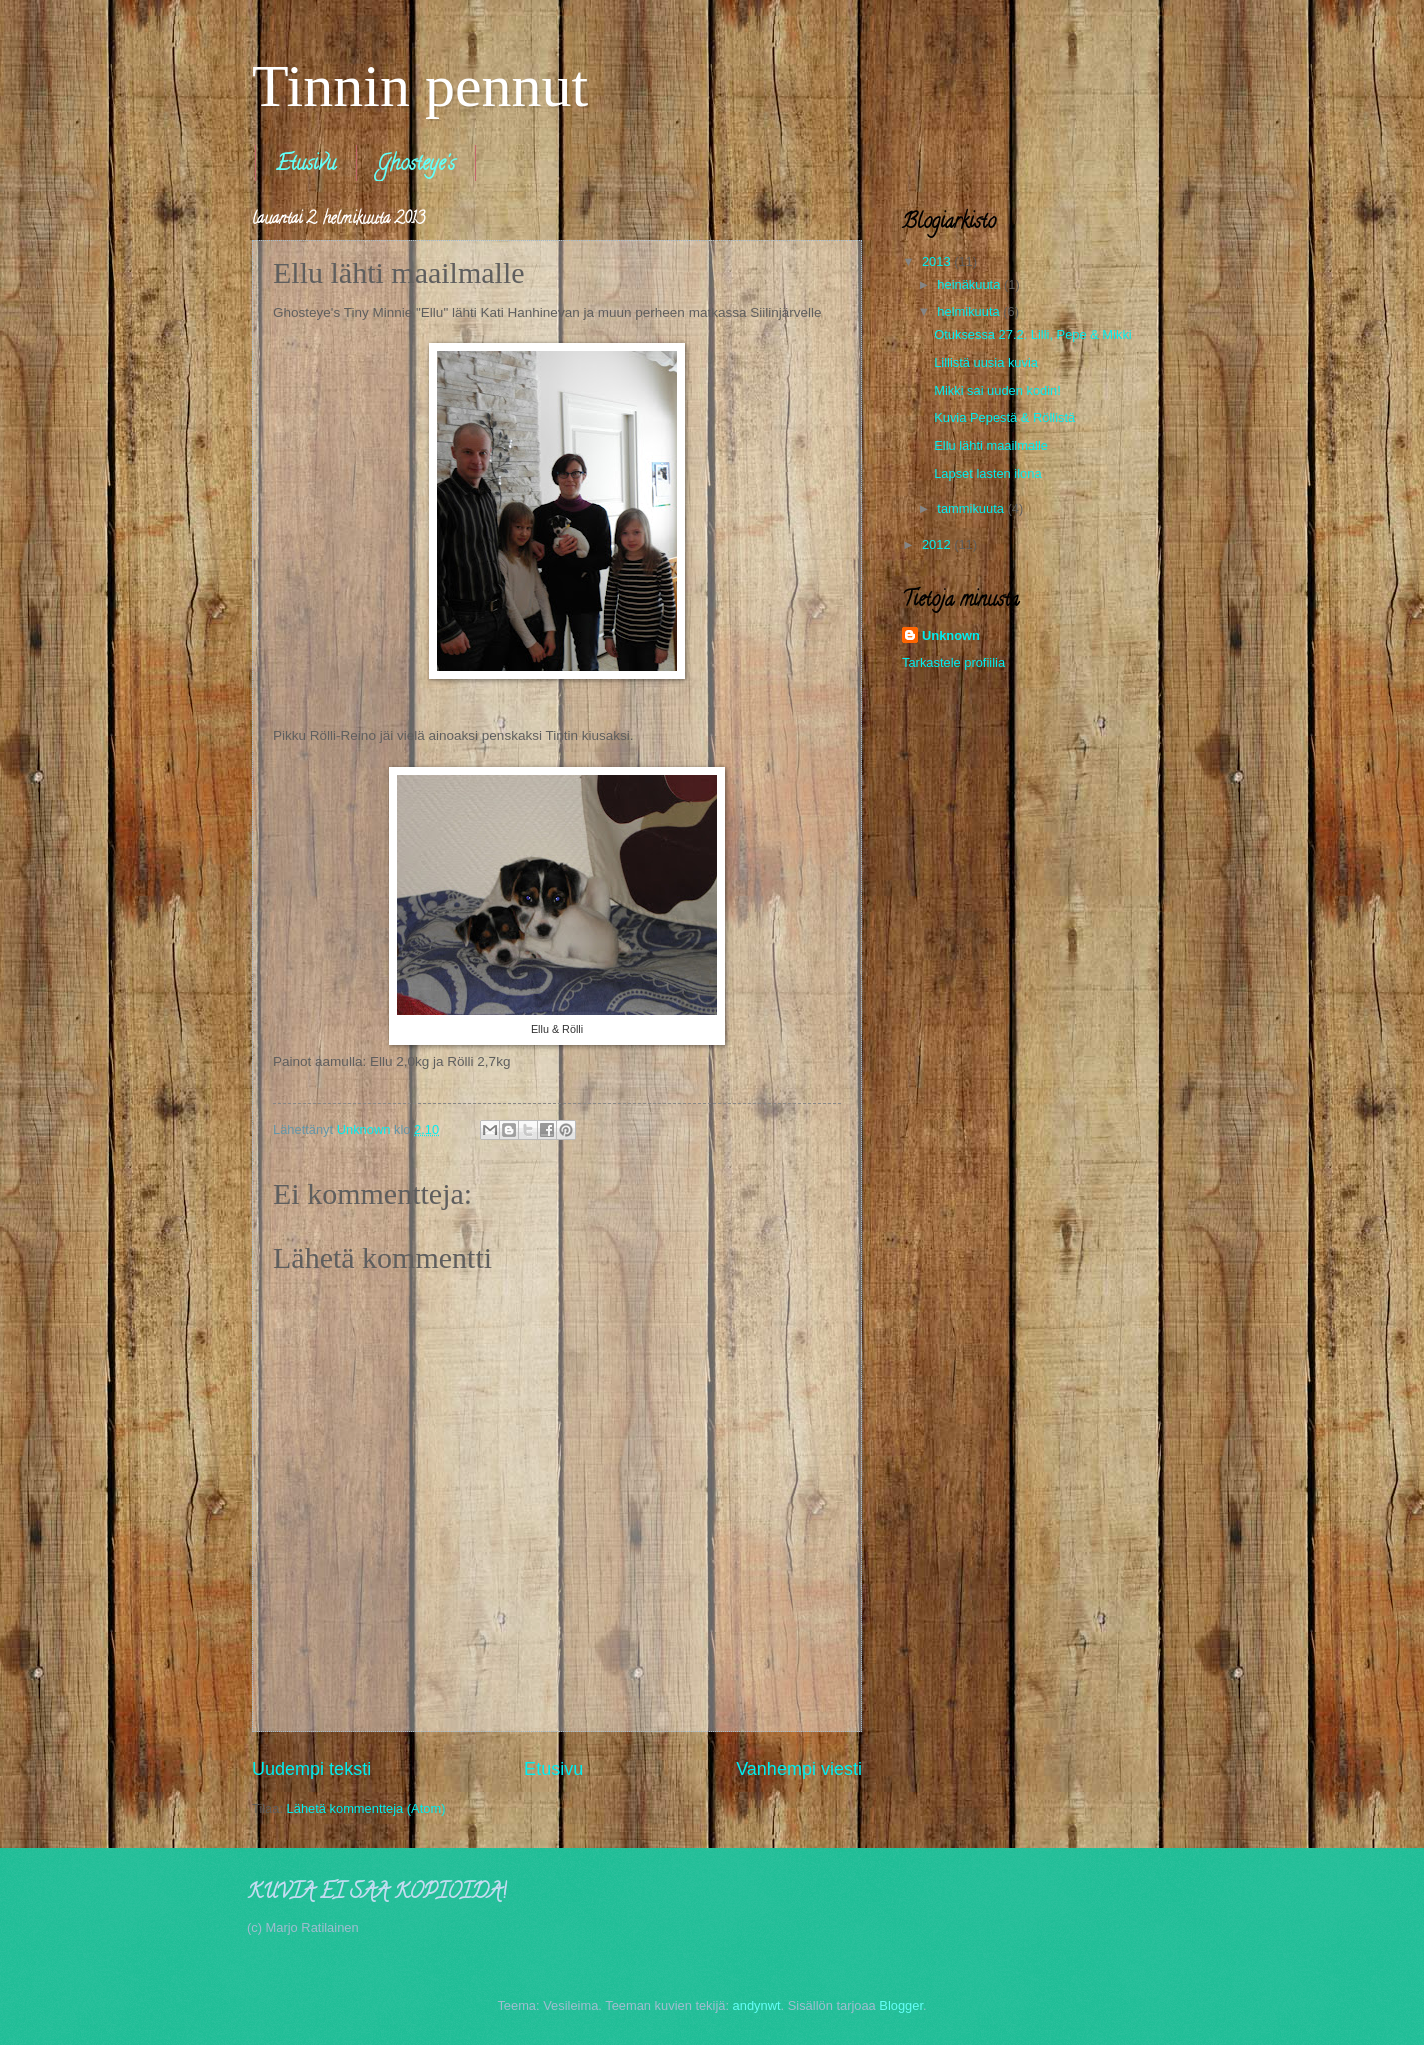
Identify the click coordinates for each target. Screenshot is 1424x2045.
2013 (938, 261)
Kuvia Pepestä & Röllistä (1004, 417)
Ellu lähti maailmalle (991, 445)
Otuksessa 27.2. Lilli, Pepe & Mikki (1033, 334)
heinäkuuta (970, 284)
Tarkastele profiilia (953, 662)
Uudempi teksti (311, 1769)
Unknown (951, 635)
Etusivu (306, 165)
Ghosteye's (416, 165)
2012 (938, 544)
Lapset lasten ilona (987, 473)
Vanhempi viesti (799, 1769)
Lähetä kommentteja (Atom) (366, 1808)
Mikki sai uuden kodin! (997, 390)
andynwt (757, 2005)
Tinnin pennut (420, 86)
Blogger (901, 2005)
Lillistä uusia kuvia (986, 362)
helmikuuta (970, 311)
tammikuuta (972, 508)
